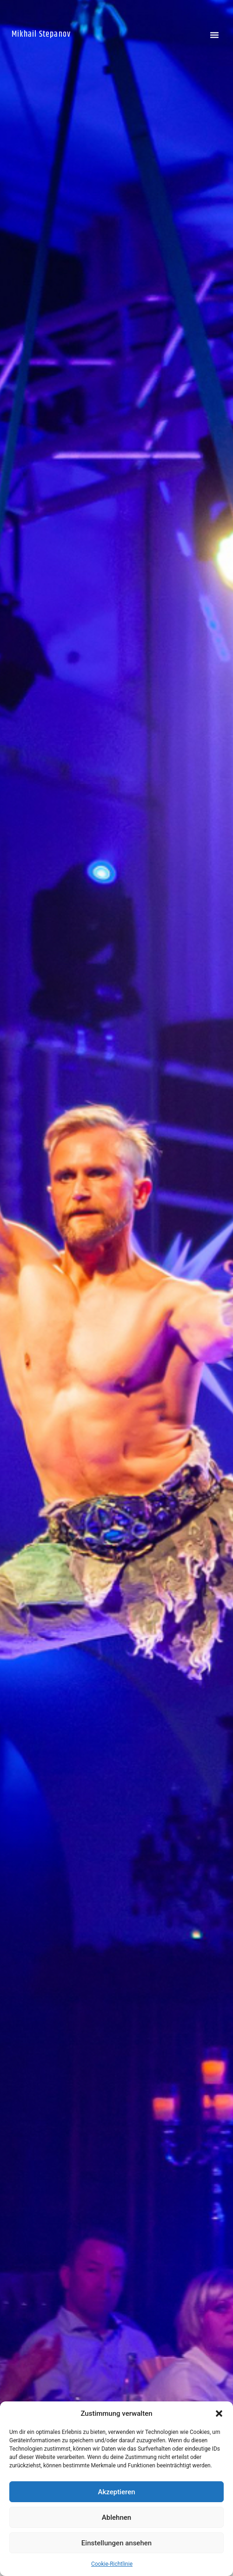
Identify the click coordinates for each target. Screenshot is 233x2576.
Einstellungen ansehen (116, 2543)
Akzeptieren (116, 2492)
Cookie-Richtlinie (112, 2564)
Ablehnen (116, 2517)
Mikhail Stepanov (41, 34)
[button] (219, 2413)
